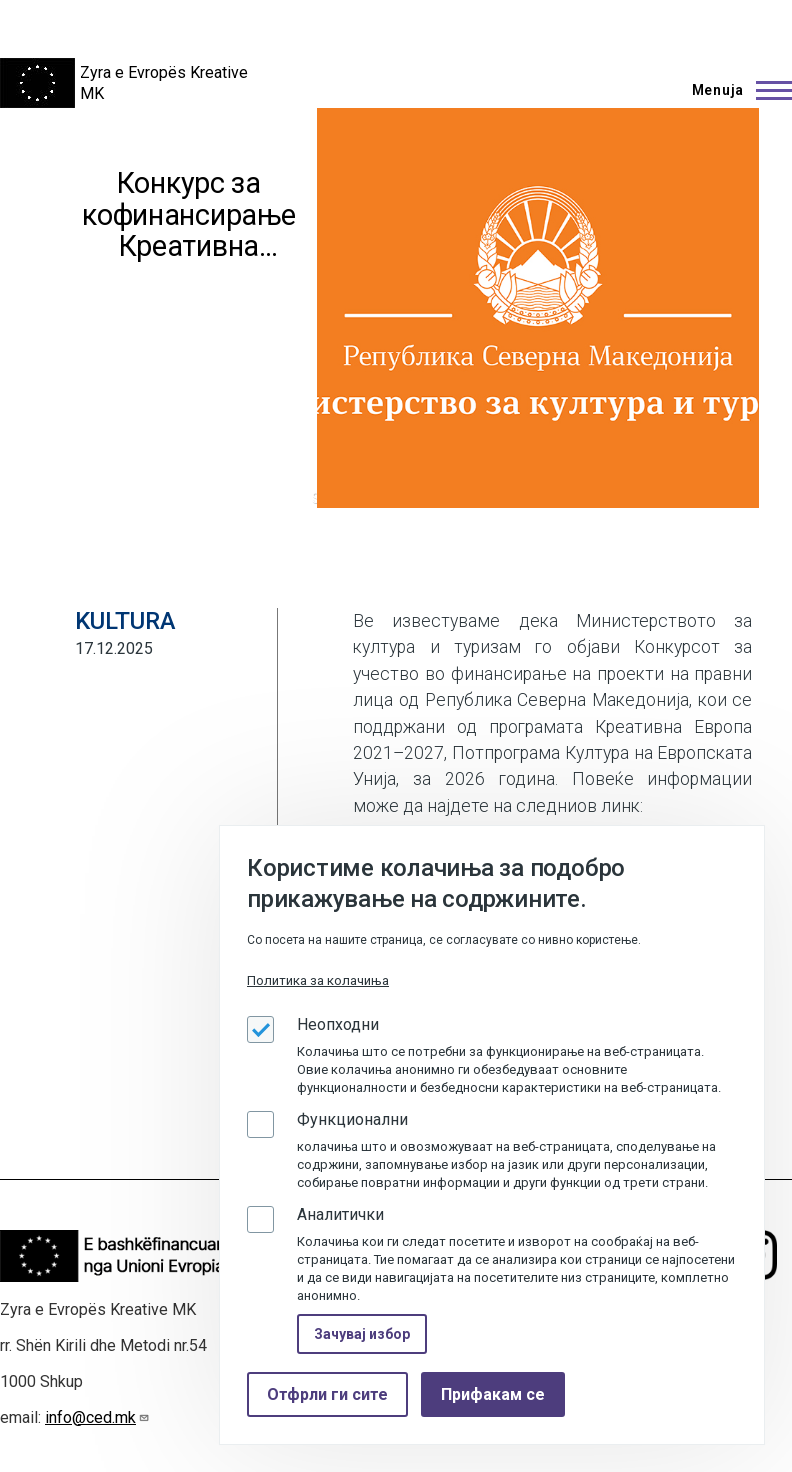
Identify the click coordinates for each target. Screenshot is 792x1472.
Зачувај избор (362, 1334)
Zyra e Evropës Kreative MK (164, 83)
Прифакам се (493, 1394)
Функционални (352, 1119)
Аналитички (340, 1214)
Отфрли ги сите (327, 1394)
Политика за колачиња (318, 980)
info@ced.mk (97, 1417)
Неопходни (338, 1024)
